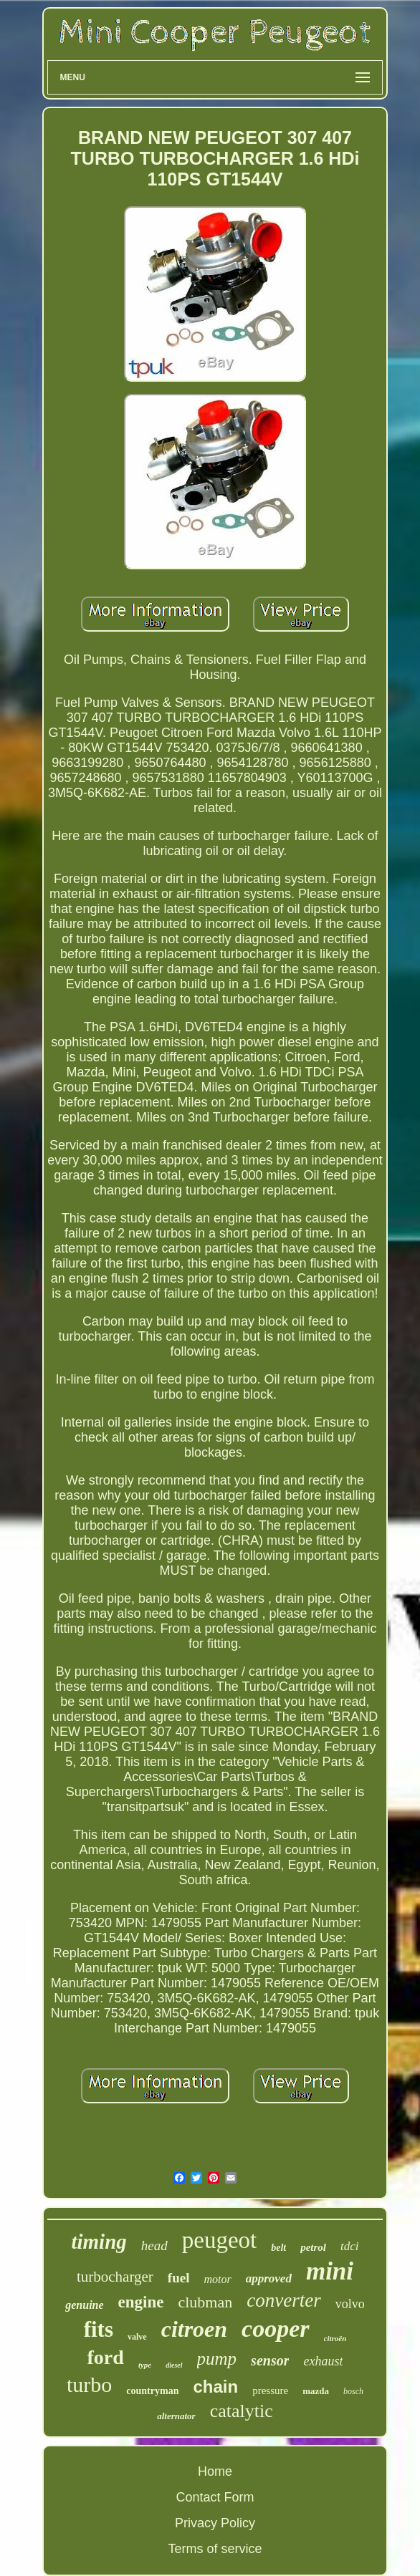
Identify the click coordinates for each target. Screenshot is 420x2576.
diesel (174, 2365)
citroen (194, 2329)
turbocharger (115, 2276)
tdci (349, 2246)
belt (278, 2247)
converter (283, 2300)
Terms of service (215, 2549)
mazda (315, 2391)
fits (98, 2329)
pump (217, 2358)
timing (98, 2241)
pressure (270, 2390)
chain (215, 2386)
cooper (275, 2328)
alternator (176, 2416)
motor (217, 2279)
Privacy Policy (215, 2523)
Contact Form (215, 2497)
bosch (353, 2391)
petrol (313, 2247)
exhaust (323, 2361)
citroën (335, 2338)
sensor (270, 2360)
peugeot (219, 2240)
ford (105, 2357)
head (154, 2245)
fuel (179, 2277)
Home (215, 2471)
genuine (84, 2305)
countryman (152, 2391)
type (144, 2364)
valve (137, 2337)
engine (141, 2302)
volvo (350, 2304)
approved (269, 2278)
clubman (205, 2302)
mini (329, 2271)
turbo (89, 2384)
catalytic (241, 2411)
